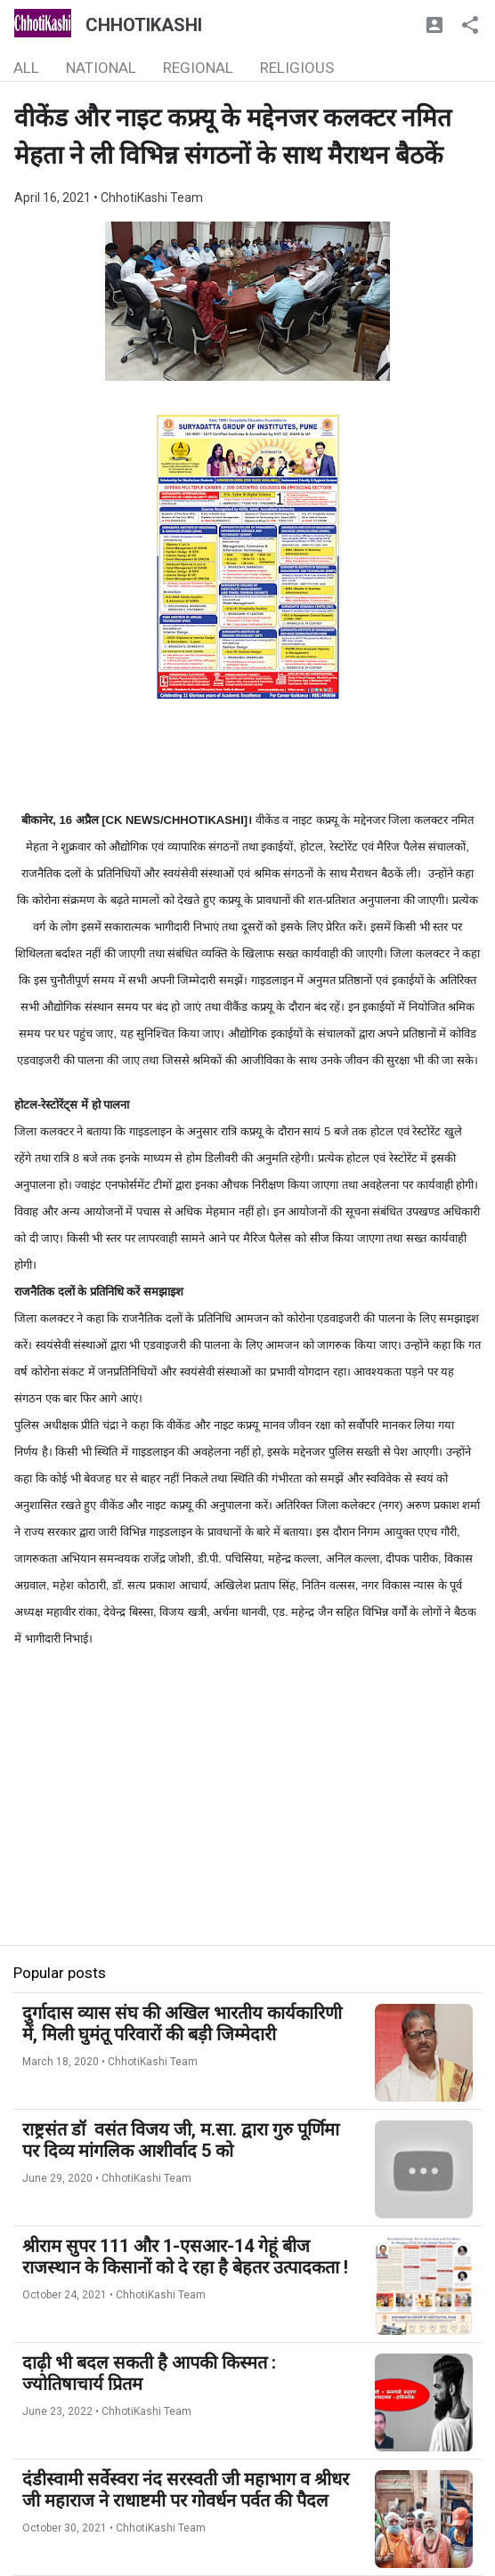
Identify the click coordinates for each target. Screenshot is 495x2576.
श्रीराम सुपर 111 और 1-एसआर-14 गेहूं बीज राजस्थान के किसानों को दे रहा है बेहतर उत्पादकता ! (185, 2256)
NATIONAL (101, 68)
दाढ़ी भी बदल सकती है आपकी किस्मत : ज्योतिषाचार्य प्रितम (149, 2373)
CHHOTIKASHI (143, 25)
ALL (26, 68)
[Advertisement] (247, 1820)
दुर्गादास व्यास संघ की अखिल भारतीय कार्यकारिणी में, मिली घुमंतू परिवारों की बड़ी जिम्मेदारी (182, 2023)
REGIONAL (198, 68)
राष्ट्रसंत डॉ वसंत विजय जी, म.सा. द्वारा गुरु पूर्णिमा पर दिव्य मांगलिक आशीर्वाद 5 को (180, 2140)
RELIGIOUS (297, 68)
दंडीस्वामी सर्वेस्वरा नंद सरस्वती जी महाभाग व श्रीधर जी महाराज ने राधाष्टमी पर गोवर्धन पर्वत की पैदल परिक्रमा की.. (185, 2500)
